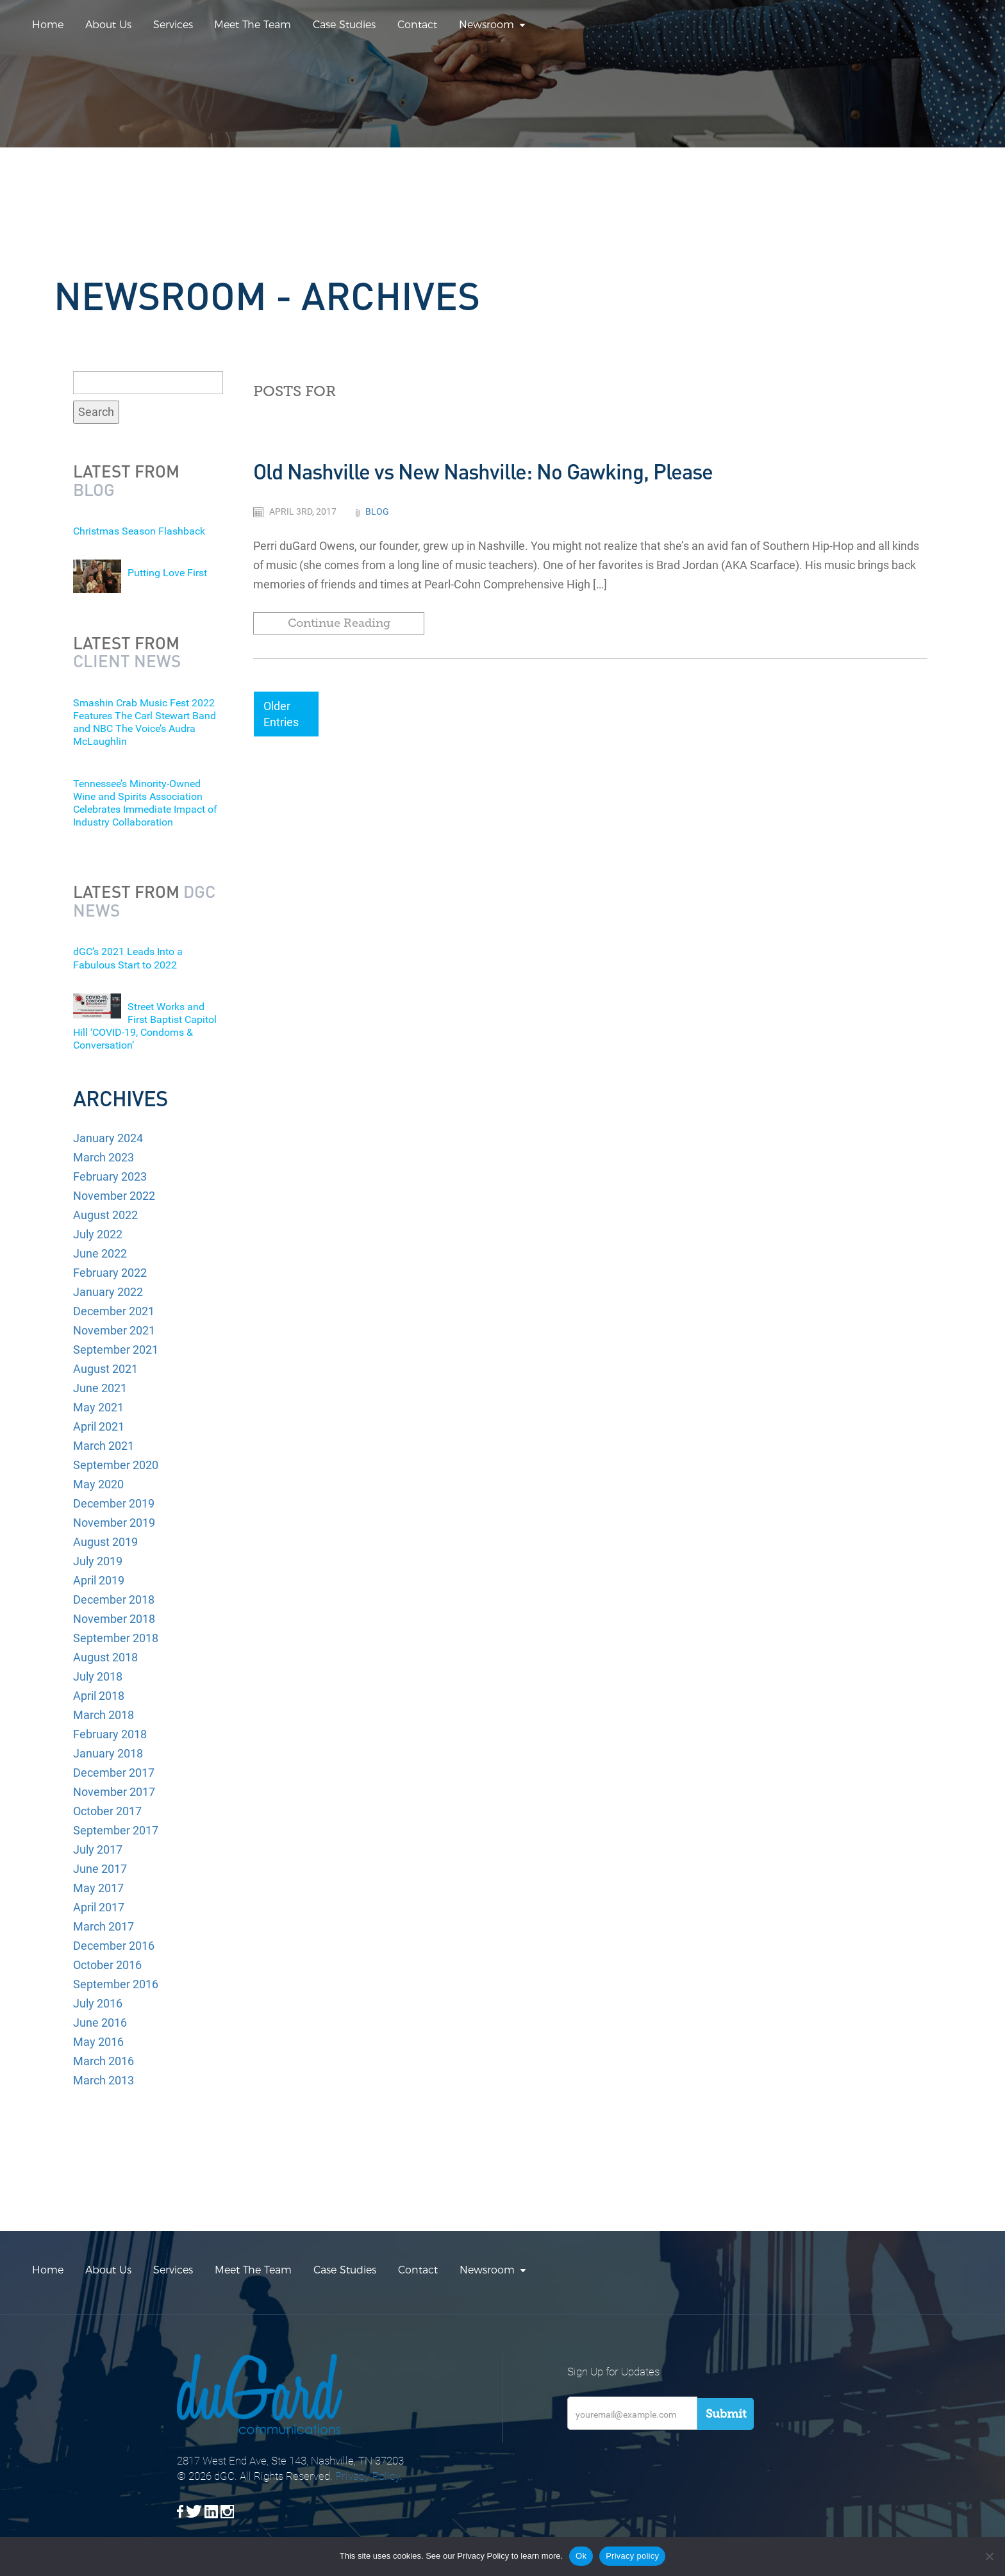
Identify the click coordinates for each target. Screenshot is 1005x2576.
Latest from (126, 480)
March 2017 (103, 1926)
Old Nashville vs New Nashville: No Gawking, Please (483, 471)
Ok (581, 2556)
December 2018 (113, 1599)
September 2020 (115, 1465)
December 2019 (113, 1503)
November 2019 (114, 1522)
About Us (108, 25)
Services (173, 25)
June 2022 (100, 1253)
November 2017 (114, 1792)
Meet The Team (252, 25)
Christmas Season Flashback (139, 531)
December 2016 (113, 1945)
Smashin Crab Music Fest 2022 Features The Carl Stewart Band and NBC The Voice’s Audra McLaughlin (144, 722)
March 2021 (103, 1445)
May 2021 (98, 1407)
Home (47, 25)
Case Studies (344, 25)
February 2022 (110, 1272)
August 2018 (105, 1657)
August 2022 (105, 1215)
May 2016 (98, 2041)
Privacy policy (632, 2556)
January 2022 (108, 1292)
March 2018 (103, 1715)
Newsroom (486, 25)
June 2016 (100, 2022)
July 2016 (97, 2003)
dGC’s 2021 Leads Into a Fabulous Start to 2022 (128, 957)
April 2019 (98, 1580)
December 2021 (113, 1311)
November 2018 (114, 1618)
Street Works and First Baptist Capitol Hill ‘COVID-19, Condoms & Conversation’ (145, 1026)
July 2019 (97, 1561)
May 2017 (98, 1888)
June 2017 (100, 1868)
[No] (989, 2556)
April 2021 (98, 1426)
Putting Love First (167, 573)
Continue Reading (339, 623)
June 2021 (100, 1388)
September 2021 (115, 1349)
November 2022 (114, 1195)
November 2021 (114, 1330)
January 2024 (108, 1138)
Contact (417, 25)
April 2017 (98, 1907)
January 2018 (108, 1753)
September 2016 (115, 1984)
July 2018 (97, 1676)
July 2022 (97, 1234)
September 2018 (115, 1638)
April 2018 (98, 1695)
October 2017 (107, 1811)
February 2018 (110, 1734)
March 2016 (103, 2061)
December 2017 (113, 1772)
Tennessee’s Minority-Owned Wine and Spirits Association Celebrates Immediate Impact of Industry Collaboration (145, 803)
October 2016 (107, 1965)
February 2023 (110, 1176)
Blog (377, 511)
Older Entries (281, 714)
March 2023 (103, 1157)
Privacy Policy (367, 2476)
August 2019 (105, 1542)
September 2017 (115, 1830)
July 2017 (97, 1849)
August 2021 (105, 1368)
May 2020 (98, 1484)
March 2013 (103, 2080)
